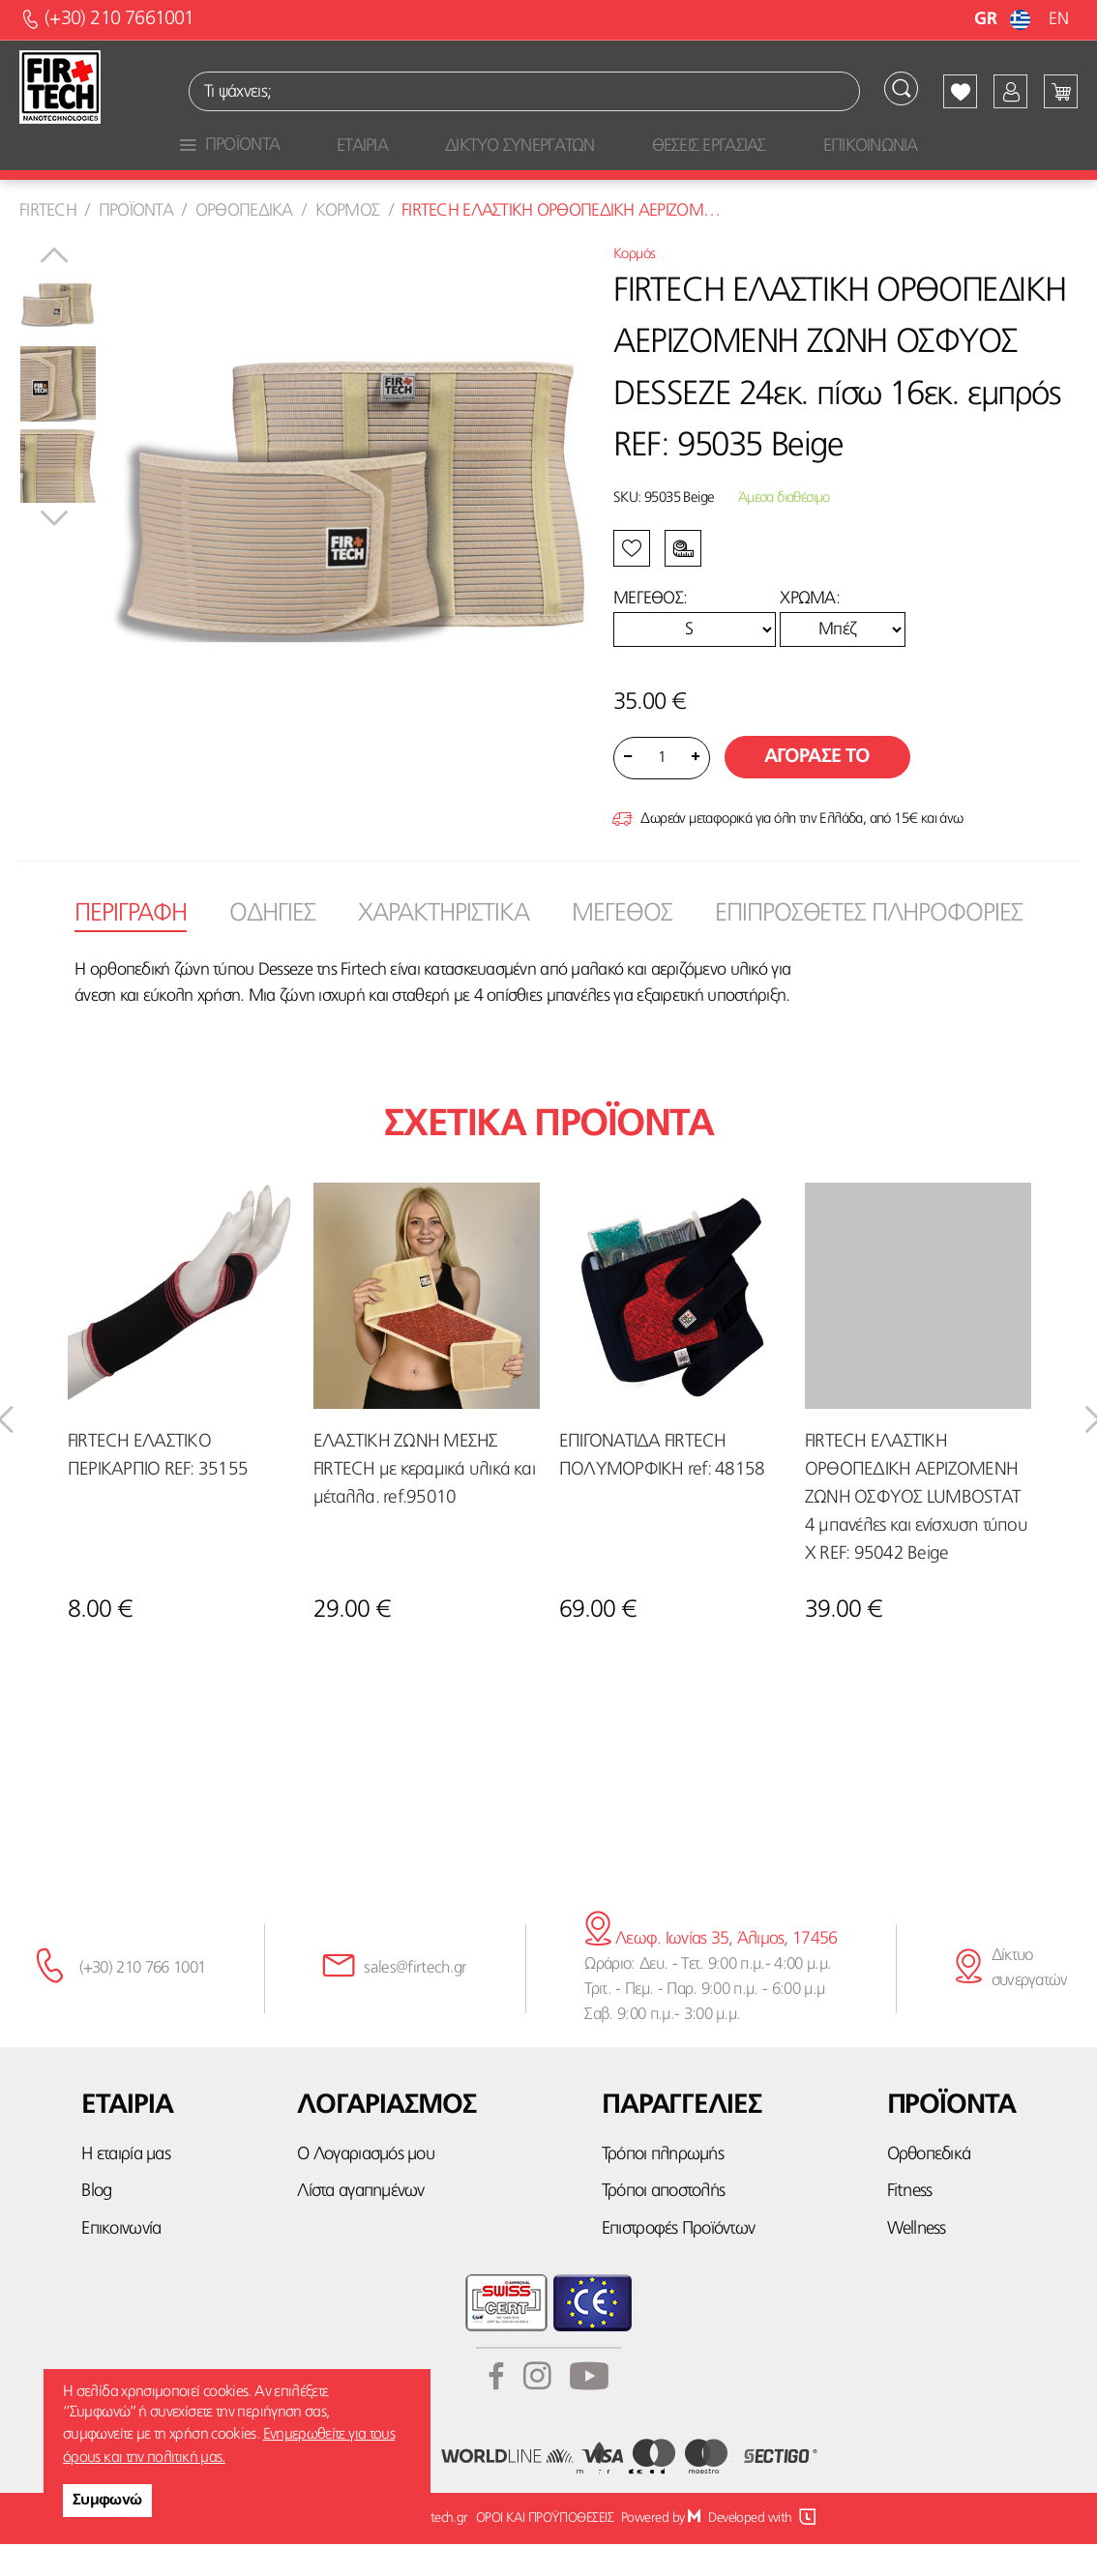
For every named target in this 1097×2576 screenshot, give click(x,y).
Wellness (916, 2261)
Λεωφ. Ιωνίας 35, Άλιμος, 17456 (710, 1971)
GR (1004, 19)
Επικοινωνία (121, 2261)
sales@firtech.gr (415, 2001)
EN (1058, 19)
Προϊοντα (136, 243)
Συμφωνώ (107, 2500)
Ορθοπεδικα (244, 243)
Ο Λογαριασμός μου (365, 2188)
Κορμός (634, 287)
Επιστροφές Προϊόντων (678, 2261)
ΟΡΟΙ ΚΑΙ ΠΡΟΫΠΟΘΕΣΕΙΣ (544, 2551)
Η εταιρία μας (125, 2188)
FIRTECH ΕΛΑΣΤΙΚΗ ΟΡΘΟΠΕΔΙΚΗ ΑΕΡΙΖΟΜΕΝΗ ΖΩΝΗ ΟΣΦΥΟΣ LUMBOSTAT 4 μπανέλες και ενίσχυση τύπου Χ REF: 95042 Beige (916, 1530)
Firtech (47, 243)
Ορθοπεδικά (929, 2188)
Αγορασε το (817, 790)
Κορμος (347, 243)
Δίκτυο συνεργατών (1030, 2001)
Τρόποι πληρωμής (663, 2188)
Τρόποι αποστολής (663, 2224)
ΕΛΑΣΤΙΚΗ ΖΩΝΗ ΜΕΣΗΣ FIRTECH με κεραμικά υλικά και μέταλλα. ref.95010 (424, 1502)
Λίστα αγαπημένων (360, 2224)
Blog (96, 2224)
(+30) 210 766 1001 (142, 2001)
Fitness (910, 2224)
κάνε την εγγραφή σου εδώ (549, 1843)
